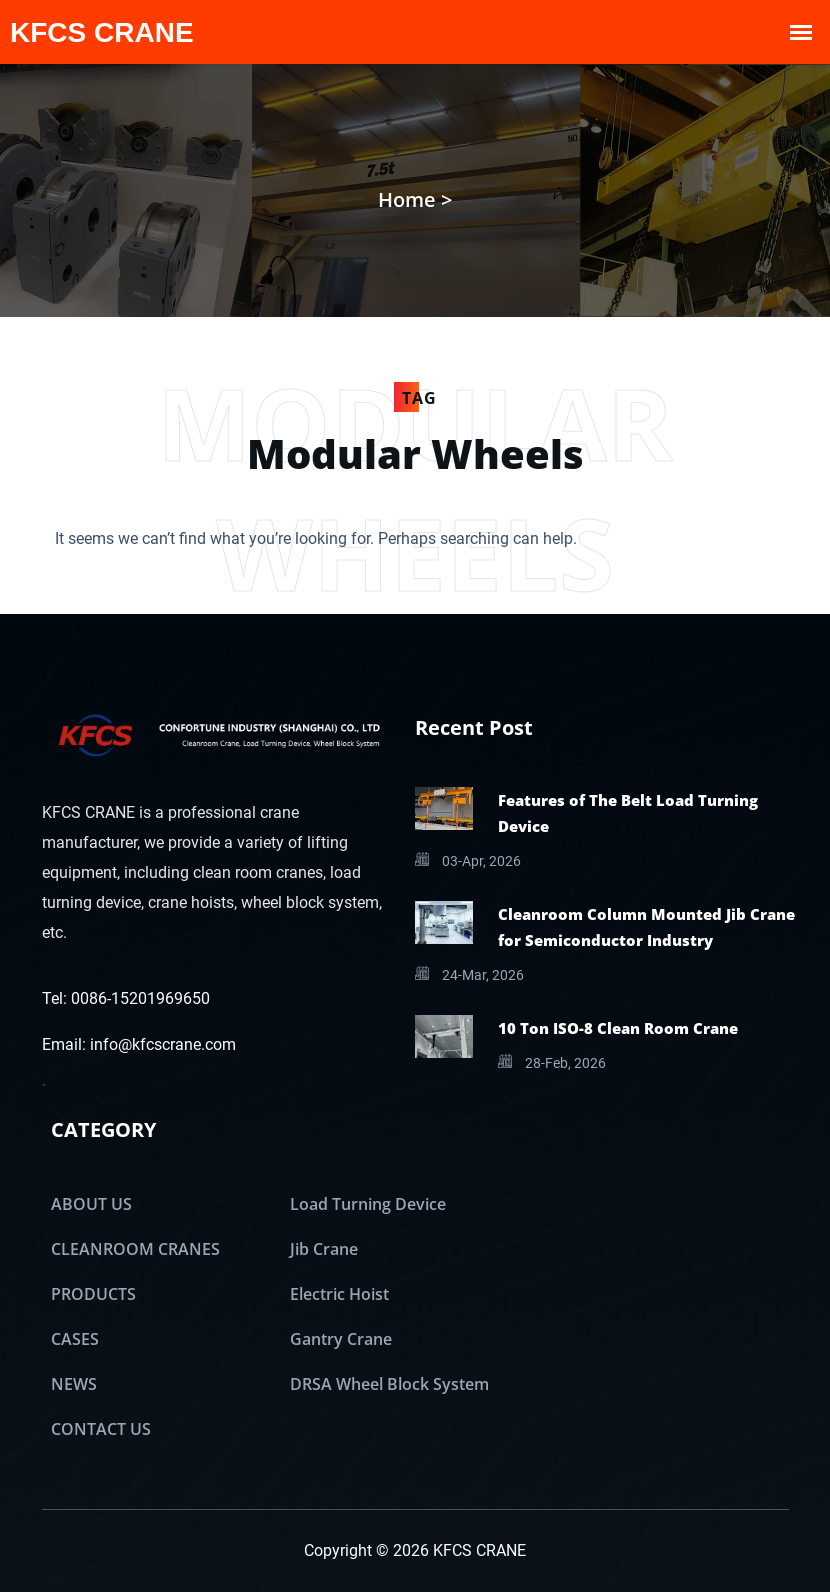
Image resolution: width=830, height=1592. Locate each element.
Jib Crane (324, 1249)
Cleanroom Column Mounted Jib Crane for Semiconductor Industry (646, 927)
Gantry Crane (341, 1339)
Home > (415, 199)
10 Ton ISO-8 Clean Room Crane (618, 1028)
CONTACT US (101, 1429)
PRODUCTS (93, 1294)
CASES (75, 1339)
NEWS (74, 1384)
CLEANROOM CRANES (135, 1249)
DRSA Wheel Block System (389, 1384)
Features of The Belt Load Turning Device (628, 813)
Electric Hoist (339, 1294)
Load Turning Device (368, 1204)
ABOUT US (91, 1204)
